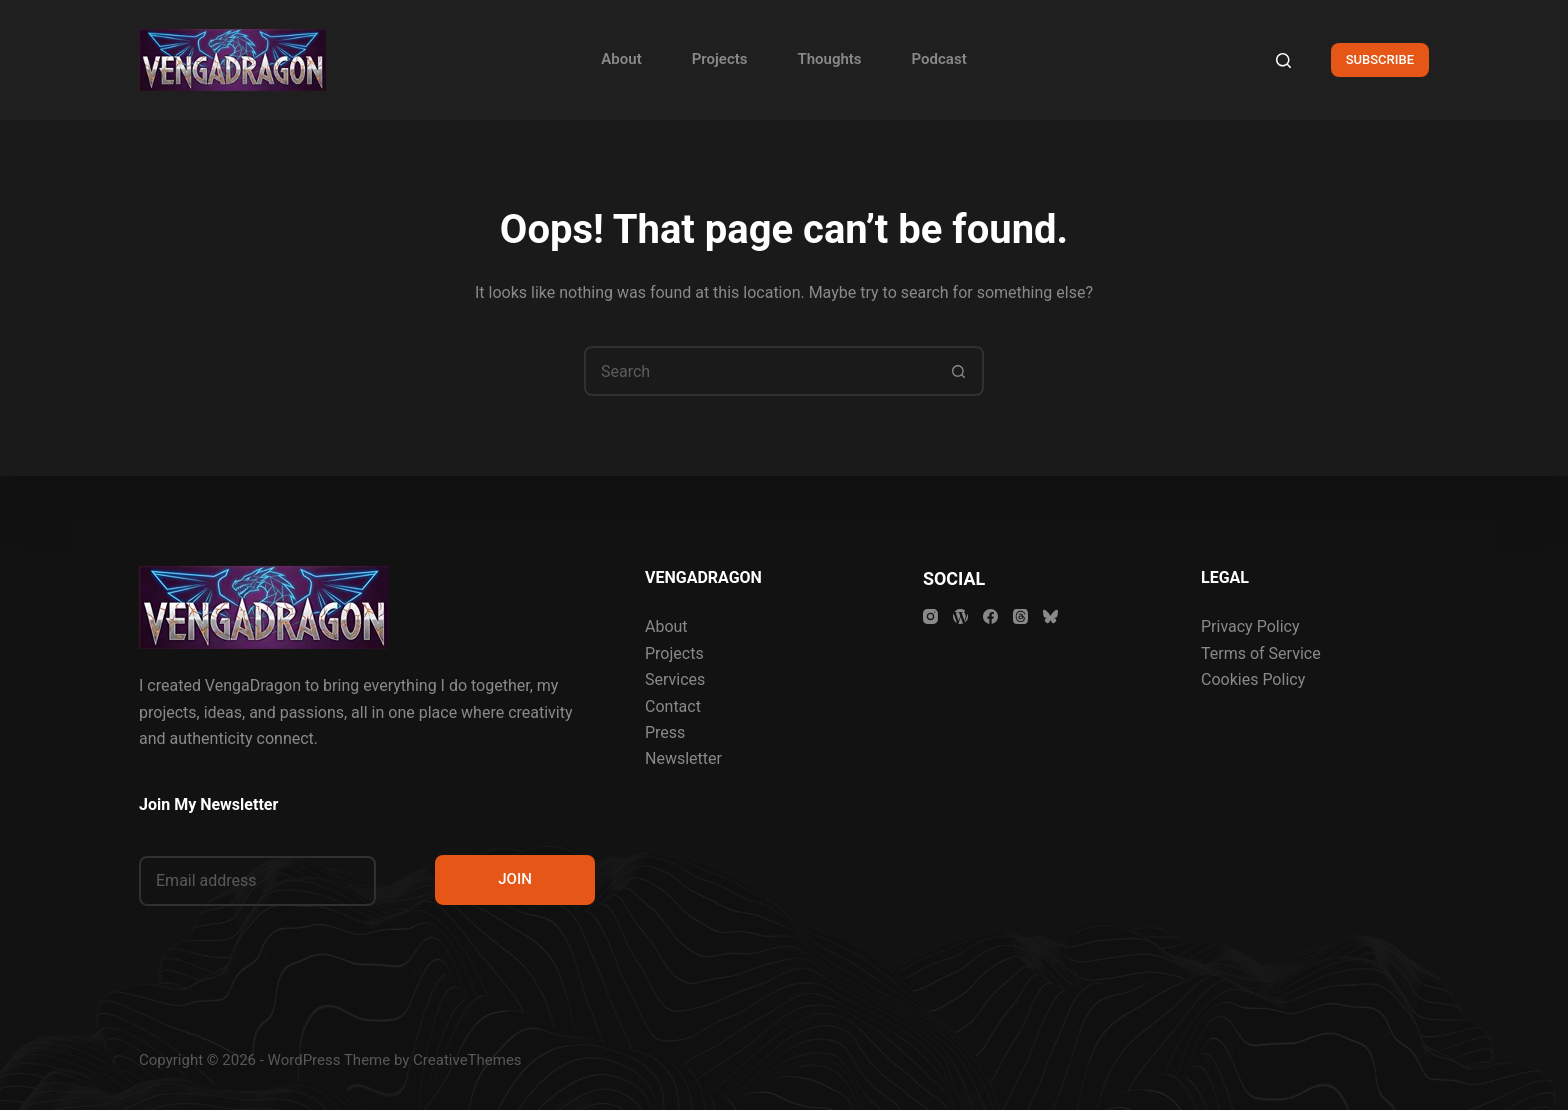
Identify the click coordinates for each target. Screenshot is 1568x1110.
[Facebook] (990, 616)
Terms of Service (1261, 653)
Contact (673, 706)
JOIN (515, 879)
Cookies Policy (1253, 679)
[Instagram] (930, 616)
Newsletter (683, 758)
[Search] (1283, 60)
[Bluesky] (1050, 616)
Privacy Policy (1250, 626)
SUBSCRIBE (1380, 59)
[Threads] (1020, 616)
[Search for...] (759, 371)
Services (675, 679)
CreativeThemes (467, 1060)
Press (665, 732)
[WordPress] (960, 616)
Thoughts (829, 59)
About (621, 59)
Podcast (939, 59)
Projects (720, 59)
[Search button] (959, 371)
